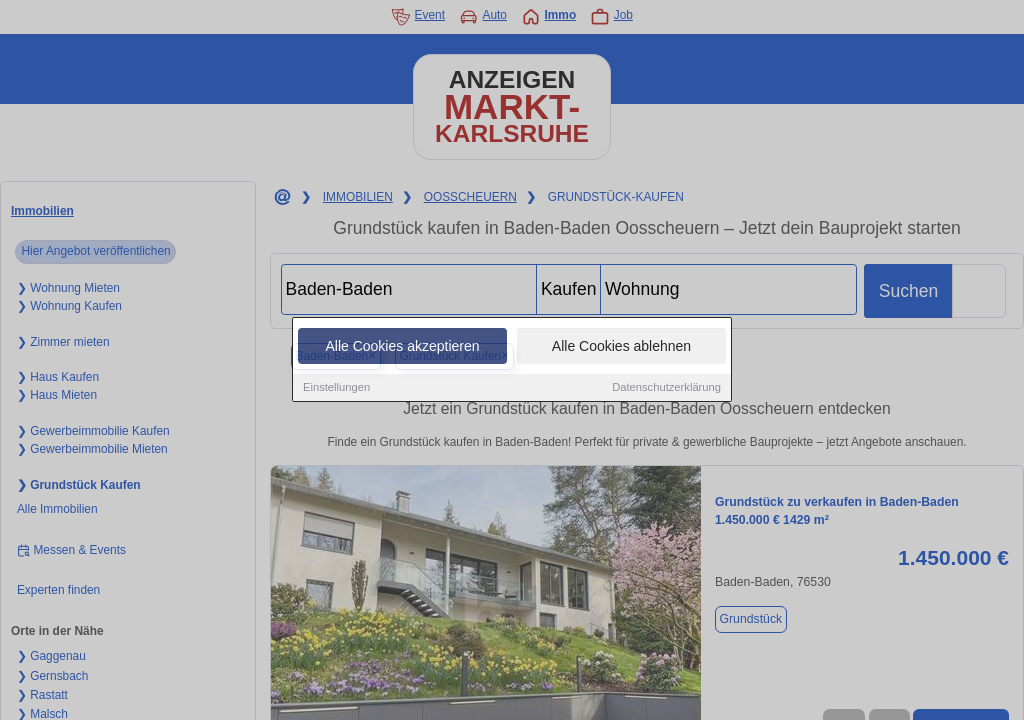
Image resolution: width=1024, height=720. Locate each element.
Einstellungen (336, 388)
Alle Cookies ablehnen (621, 347)
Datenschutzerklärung (666, 388)
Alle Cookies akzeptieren (402, 347)
